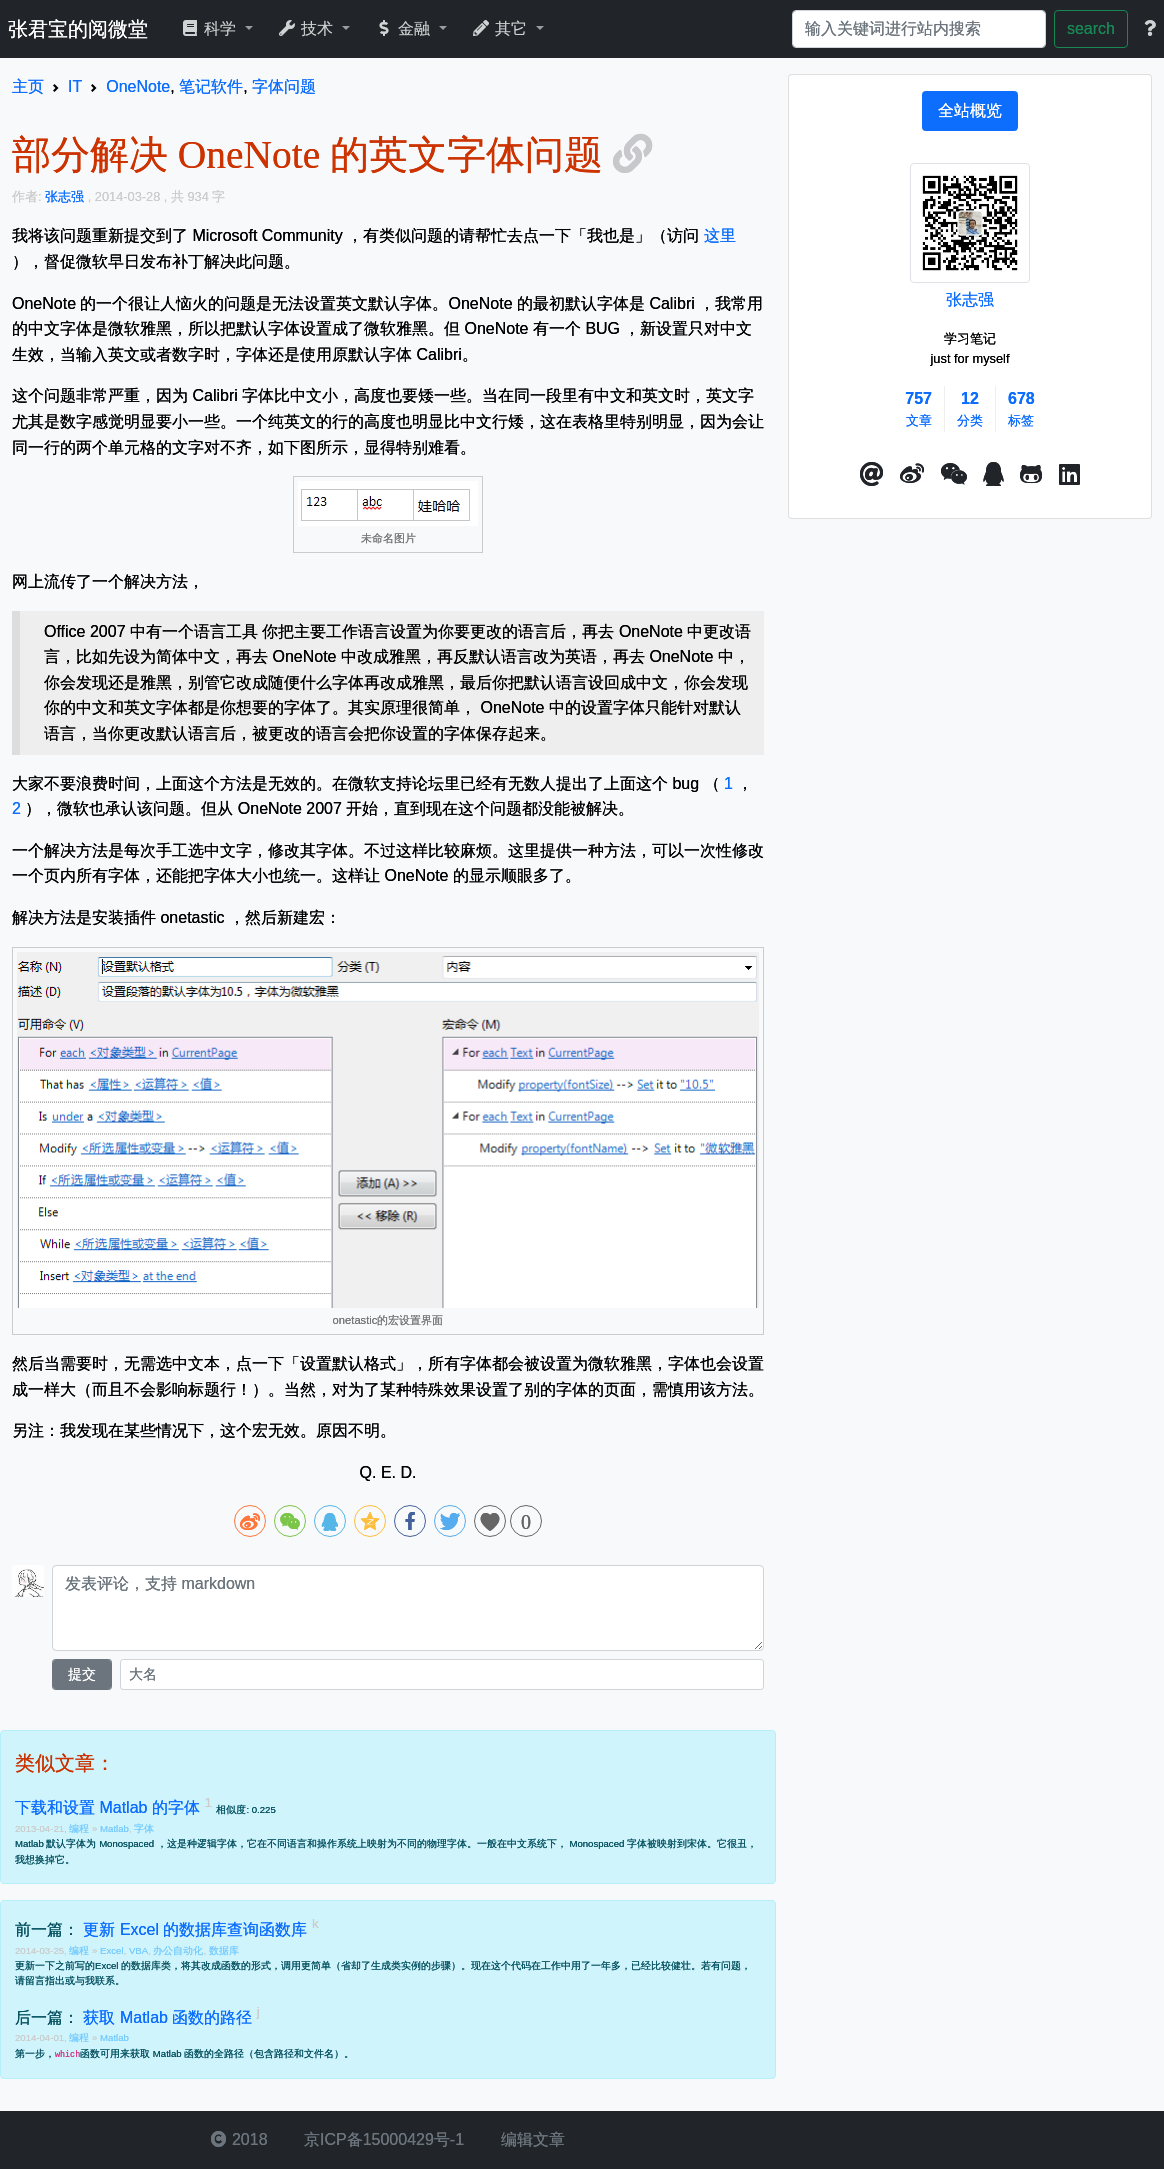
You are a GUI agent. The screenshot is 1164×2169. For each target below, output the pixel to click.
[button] (872, 475)
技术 (307, 28)
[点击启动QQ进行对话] (993, 475)
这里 (720, 235)
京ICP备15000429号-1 (382, 2139)
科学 (210, 28)
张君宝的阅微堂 (78, 29)
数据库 (224, 1950)
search (1091, 28)
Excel (111, 1950)
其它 (501, 28)
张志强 (970, 299)
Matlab (114, 1828)
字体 (144, 1828)
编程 (80, 1828)
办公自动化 (178, 1950)
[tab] (970, 111)
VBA (138, 1950)
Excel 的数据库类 (133, 1965)
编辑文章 (530, 2139)
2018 (239, 2139)
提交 (82, 1674)
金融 (404, 28)
